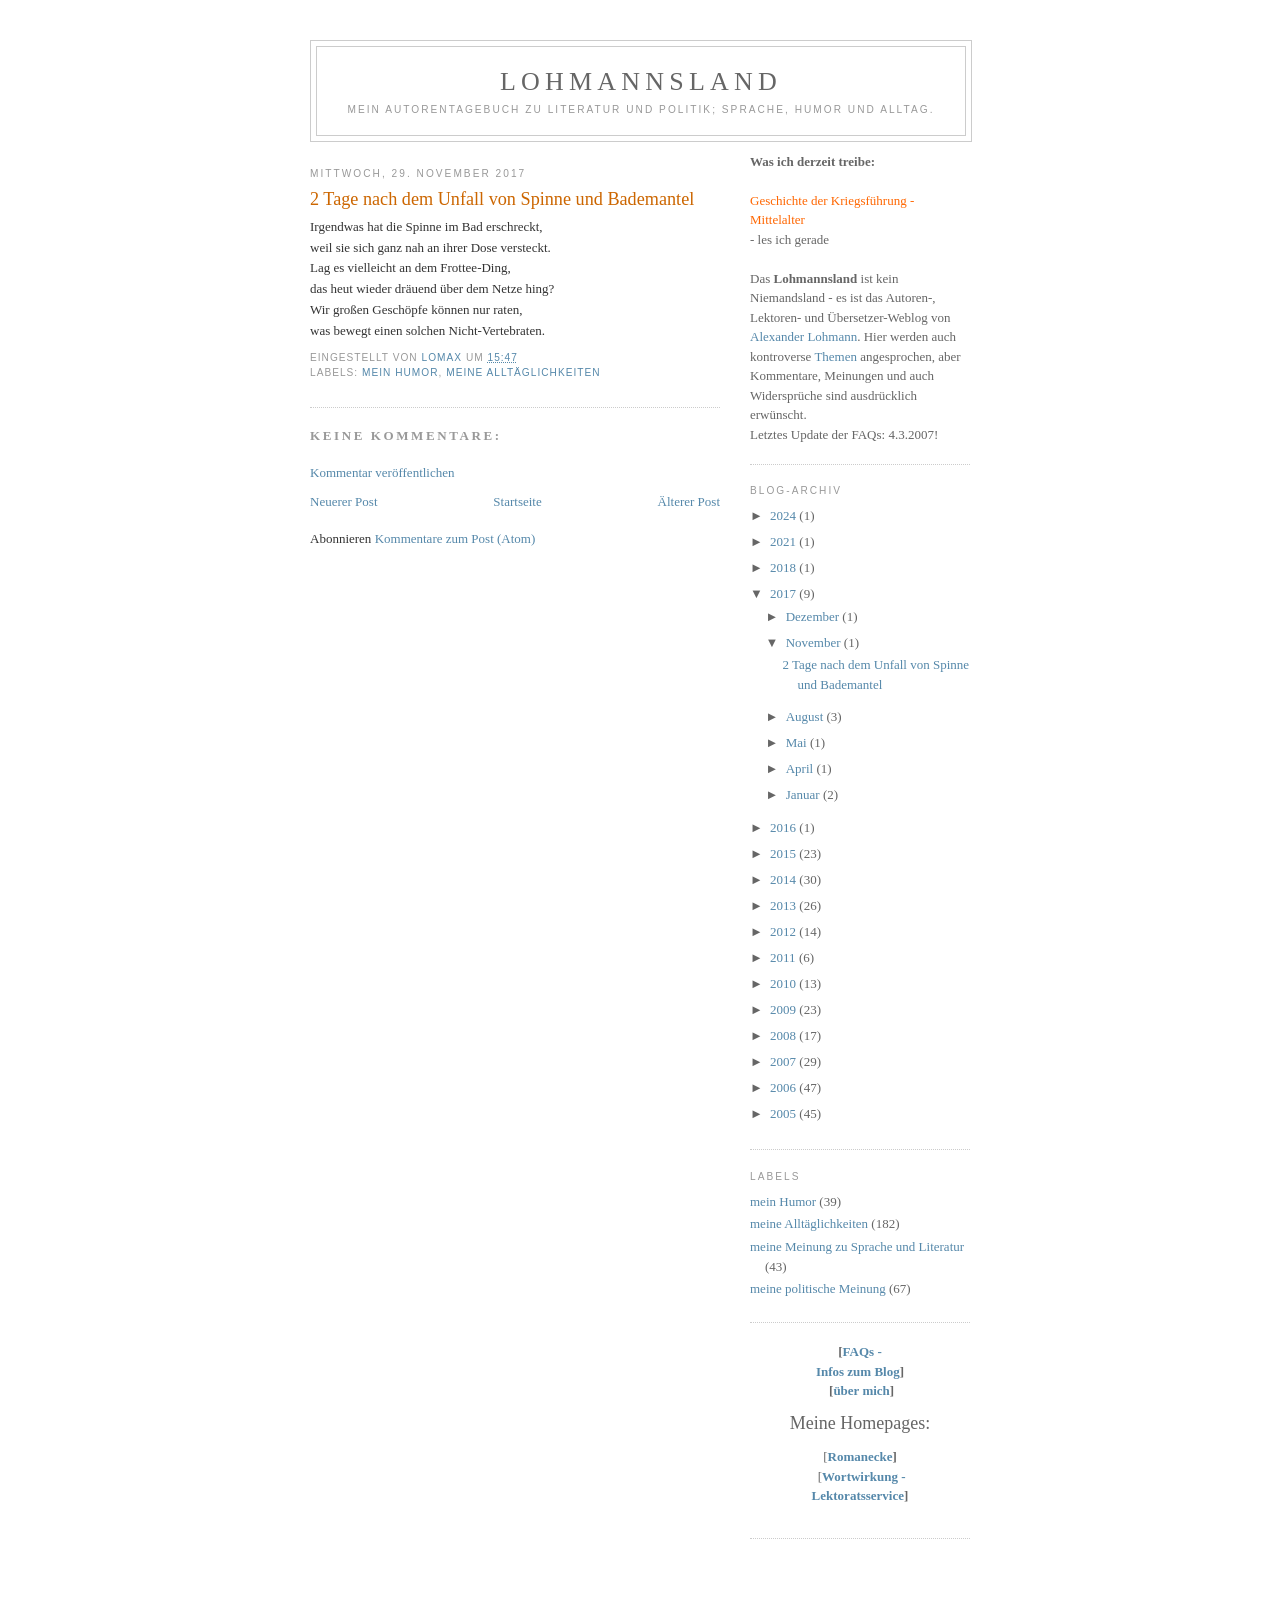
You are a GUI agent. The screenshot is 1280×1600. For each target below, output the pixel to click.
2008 (784, 1035)
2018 (784, 567)
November (815, 642)
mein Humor (400, 372)
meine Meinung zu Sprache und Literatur (857, 1246)
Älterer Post (689, 501)
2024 (784, 515)
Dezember (814, 616)
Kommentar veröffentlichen (382, 472)
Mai (798, 742)
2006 (784, 1087)
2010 (784, 983)
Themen (835, 356)
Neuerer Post (344, 501)
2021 (784, 541)
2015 (784, 853)
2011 (784, 957)
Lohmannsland (641, 81)
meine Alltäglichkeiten (523, 372)
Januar (804, 794)
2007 (784, 1061)
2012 (784, 931)
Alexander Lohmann (803, 336)
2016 (784, 827)
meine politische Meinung (818, 1288)
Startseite (517, 501)
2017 (784, 593)
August (806, 716)
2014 (784, 879)
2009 (784, 1009)
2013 (784, 905)
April (801, 768)
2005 (784, 1113)
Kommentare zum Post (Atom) (455, 538)
